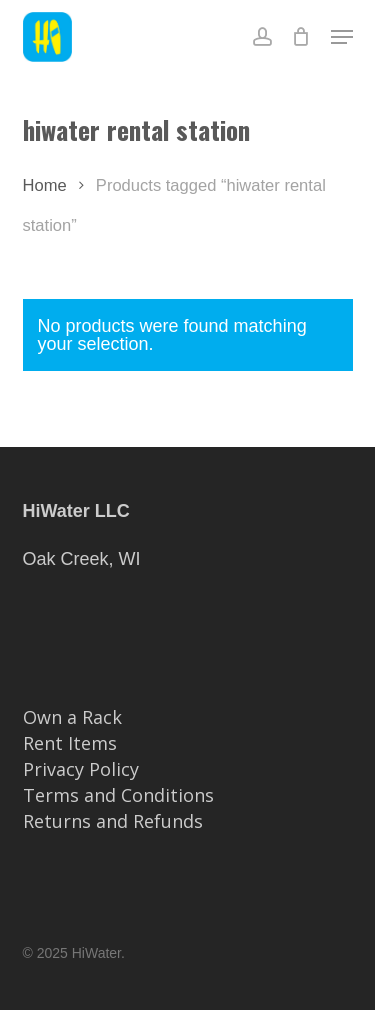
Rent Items (70, 743)
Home (45, 185)
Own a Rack (72, 717)
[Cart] (301, 37)
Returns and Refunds (113, 821)
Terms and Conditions (118, 795)
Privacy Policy (81, 769)
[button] (342, 37)
